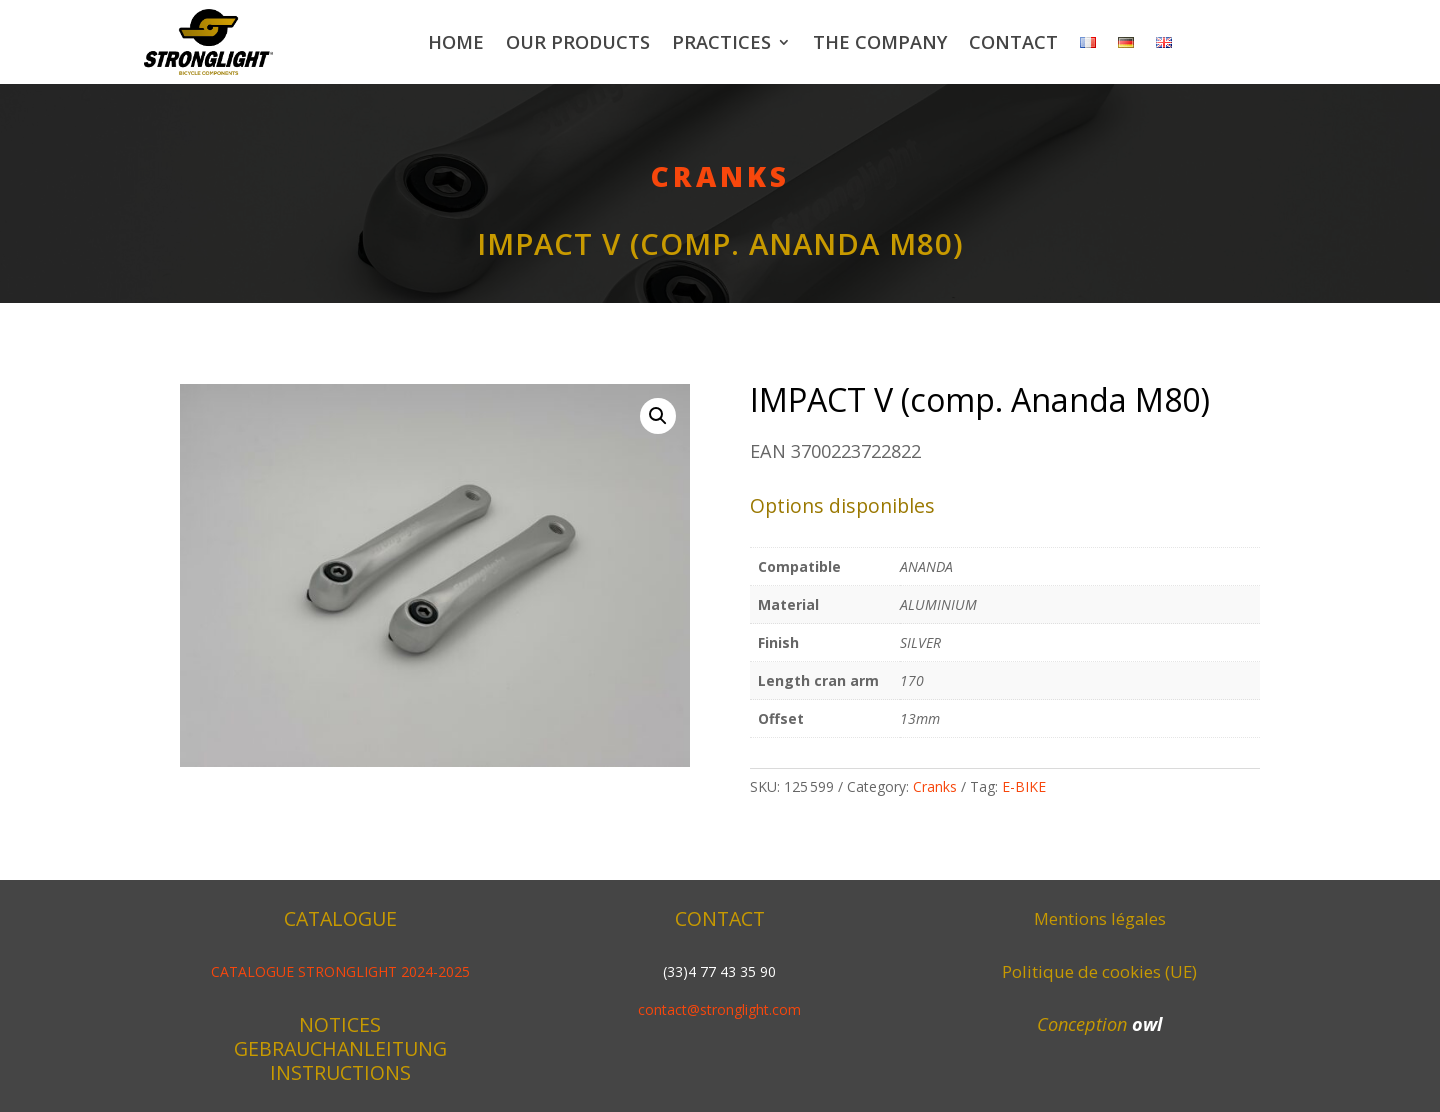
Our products (578, 42)
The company (880, 42)
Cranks (720, 176)
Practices (721, 42)
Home (456, 42)
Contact (1013, 42)
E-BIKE (1024, 786)
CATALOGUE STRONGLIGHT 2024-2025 (340, 971)
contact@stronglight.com (719, 1009)
